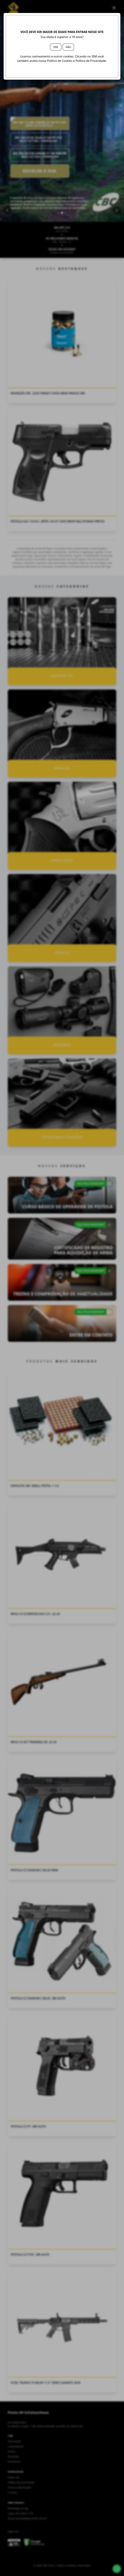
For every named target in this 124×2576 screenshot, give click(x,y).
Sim (55, 47)
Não (68, 47)
